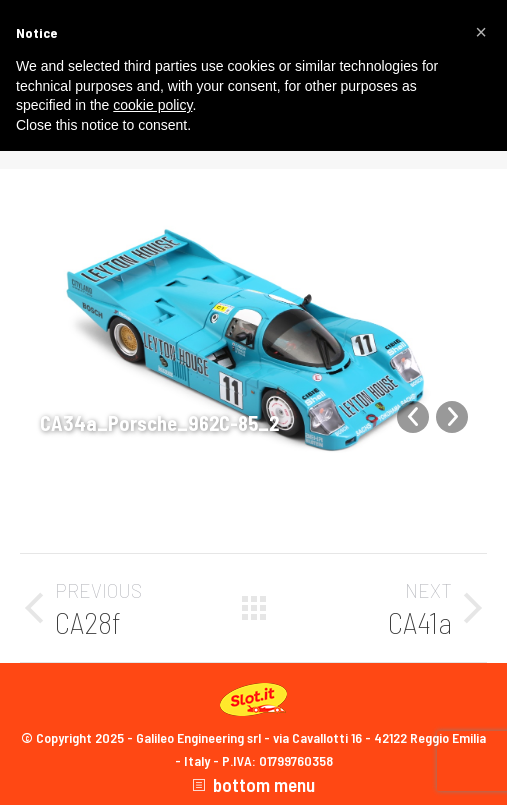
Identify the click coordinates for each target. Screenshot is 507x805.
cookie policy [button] (152, 105)
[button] (481, 32)
